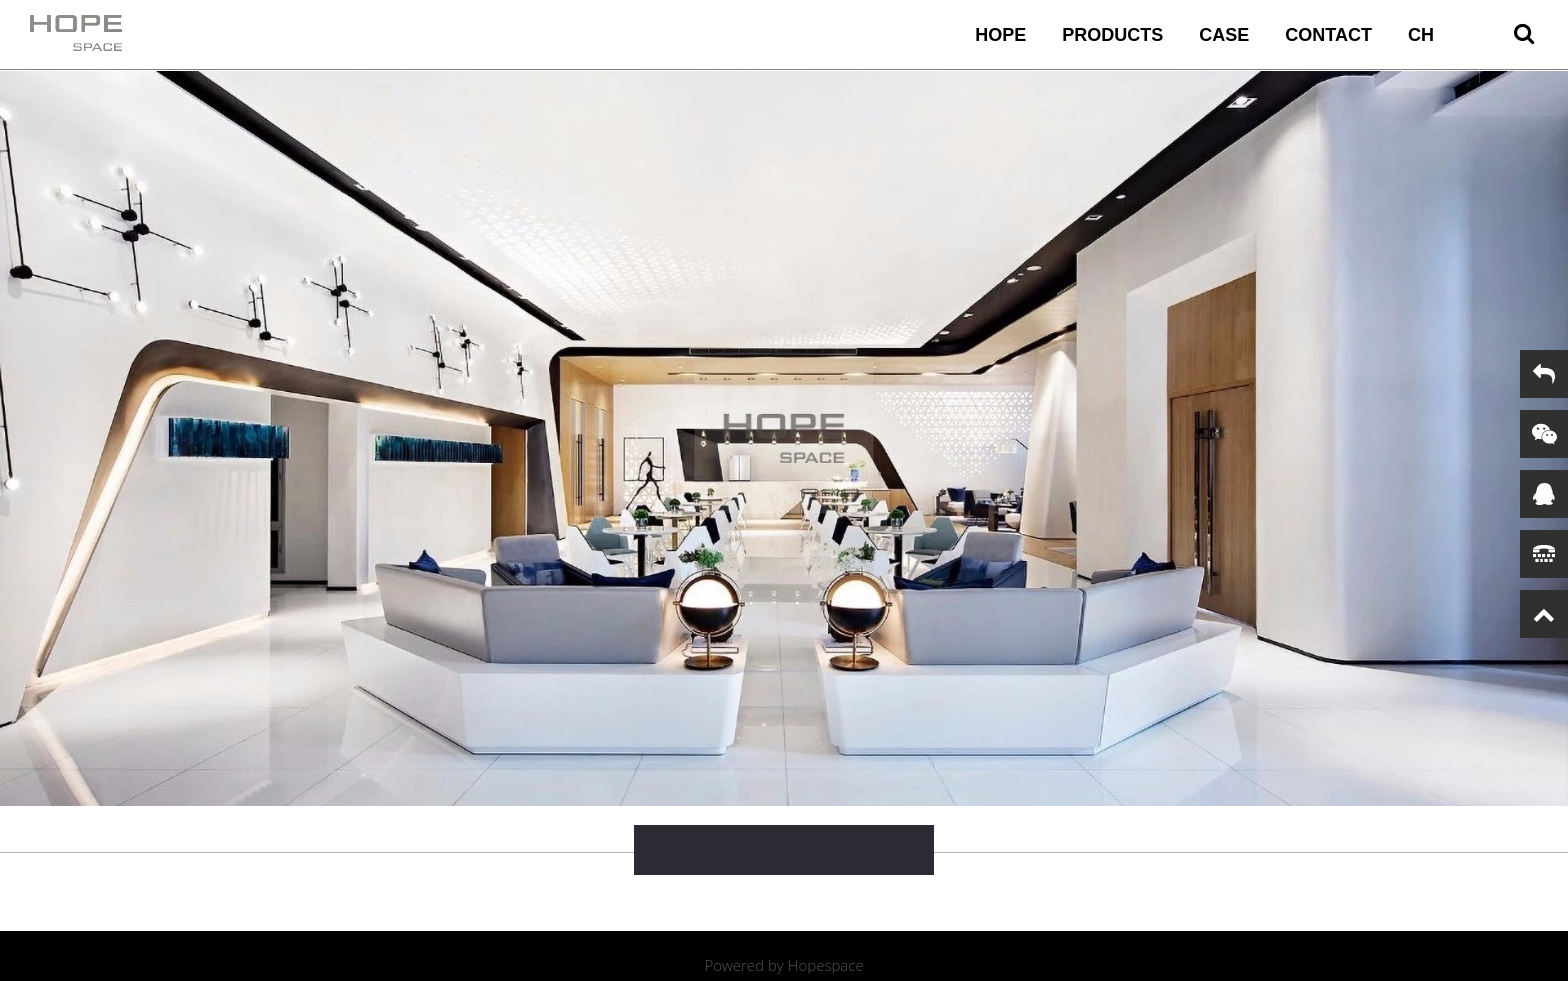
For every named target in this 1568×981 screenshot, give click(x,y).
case (1224, 35)
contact (1328, 35)
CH (1421, 35)
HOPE (1000, 35)
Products (1112, 35)
